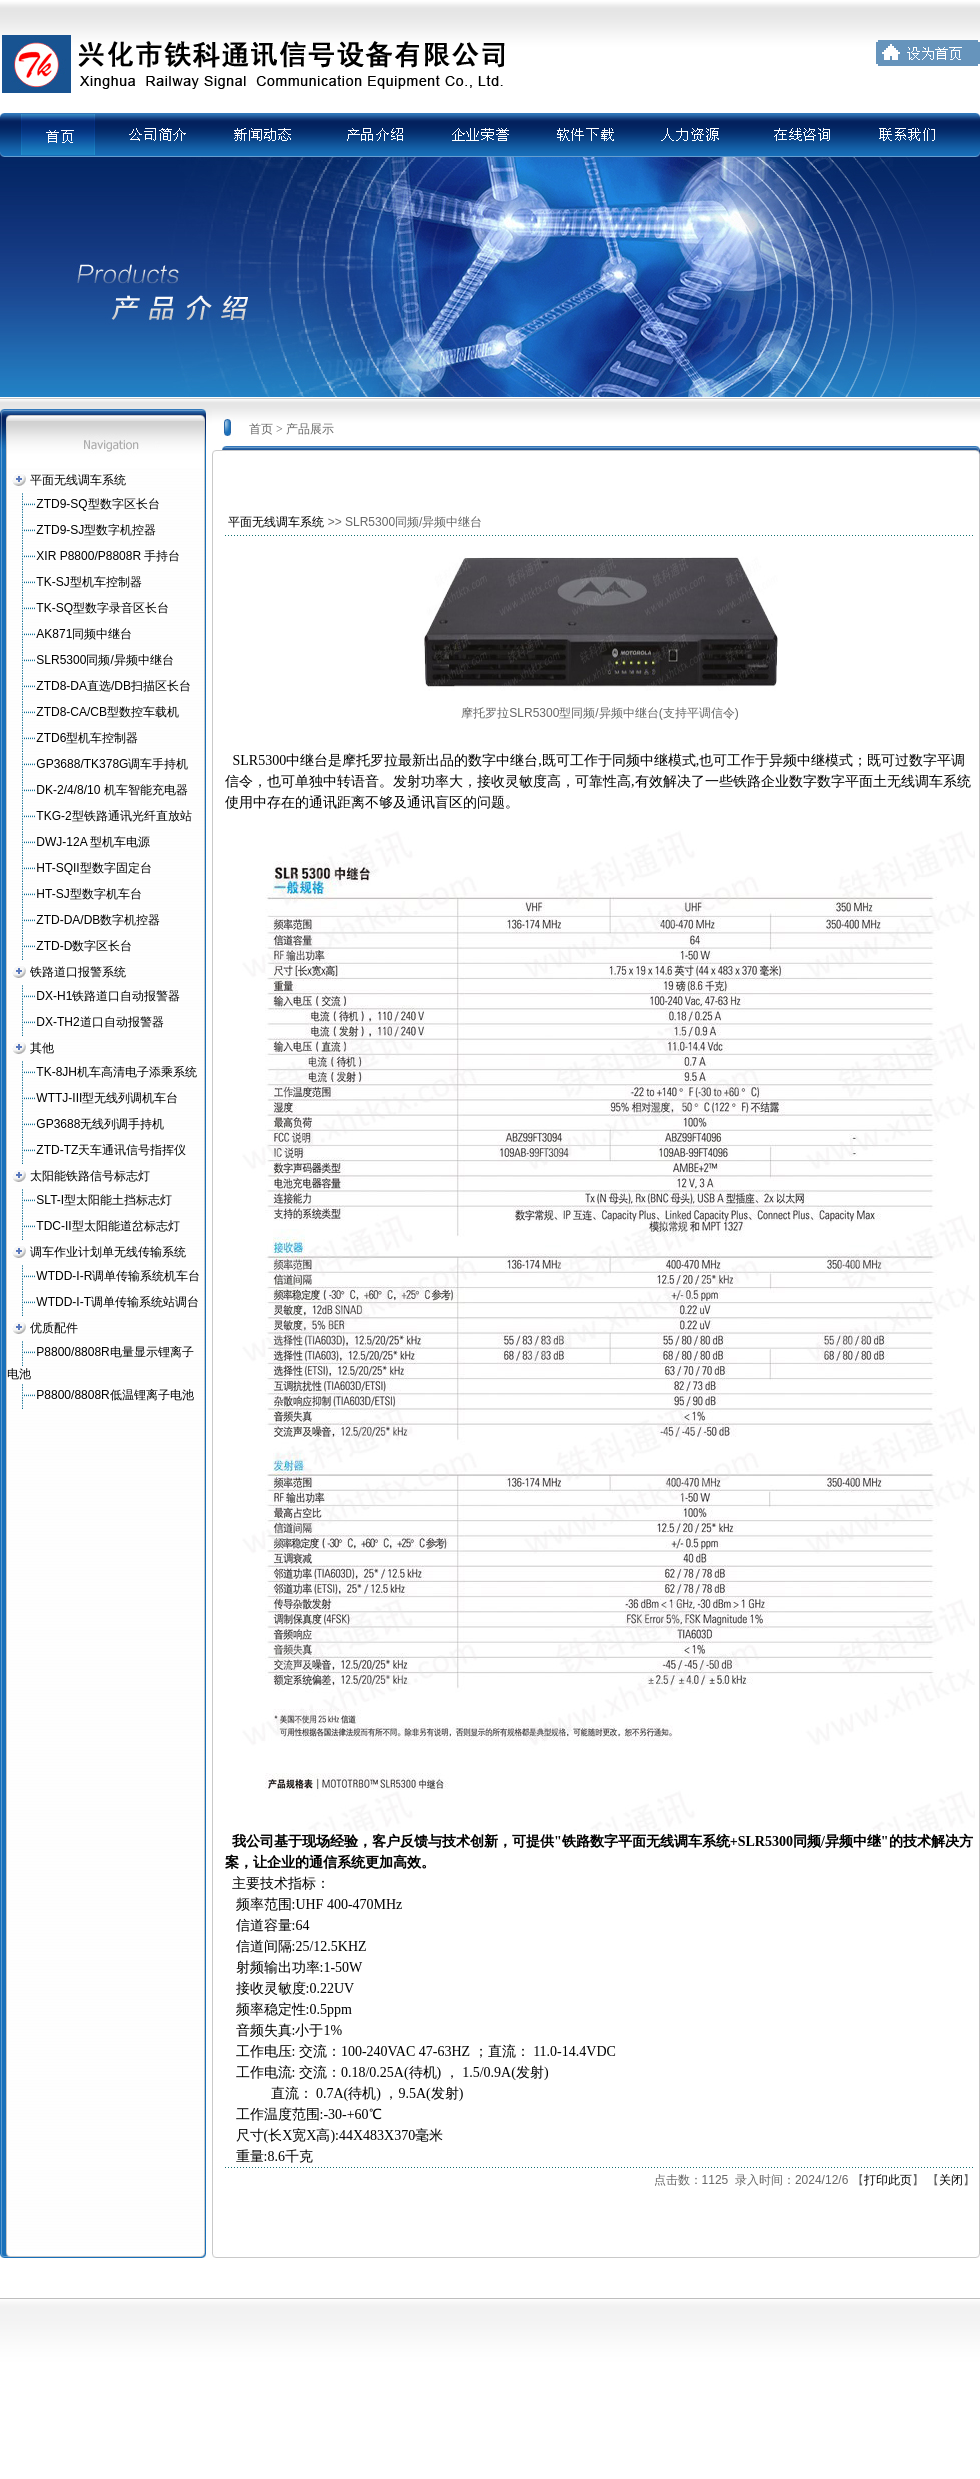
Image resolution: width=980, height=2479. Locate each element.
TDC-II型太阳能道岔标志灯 (107, 1226)
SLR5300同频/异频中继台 (104, 660)
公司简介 (153, 135)
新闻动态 (261, 135)
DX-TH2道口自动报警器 (99, 1022)
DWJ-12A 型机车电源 (93, 842)
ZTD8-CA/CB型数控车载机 (107, 712)
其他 (42, 1048)
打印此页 (888, 2180)
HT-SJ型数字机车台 (88, 894)
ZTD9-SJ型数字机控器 (96, 530)
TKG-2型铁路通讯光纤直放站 (113, 816)
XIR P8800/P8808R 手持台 (108, 556)
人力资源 (693, 135)
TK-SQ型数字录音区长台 (102, 608)
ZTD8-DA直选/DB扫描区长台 (113, 686)
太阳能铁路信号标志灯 (90, 1176)
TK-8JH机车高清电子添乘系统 (116, 1072)
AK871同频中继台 (84, 634)
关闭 (951, 2180)
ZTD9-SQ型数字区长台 (97, 504)
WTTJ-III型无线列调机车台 (107, 1098)
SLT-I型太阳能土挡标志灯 (104, 1200)
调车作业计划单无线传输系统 (108, 1252)
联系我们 (909, 135)
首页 (71, 135)
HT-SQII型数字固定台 (93, 868)
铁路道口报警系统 (78, 972)
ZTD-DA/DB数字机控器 (98, 920)
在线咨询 (801, 135)
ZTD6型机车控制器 (87, 738)
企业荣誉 (477, 135)
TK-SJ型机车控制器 (88, 582)
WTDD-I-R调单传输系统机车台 (118, 1276)
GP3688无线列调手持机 (100, 1124)
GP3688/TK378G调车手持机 (112, 764)
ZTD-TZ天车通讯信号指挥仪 (111, 1150)
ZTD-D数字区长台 (84, 946)
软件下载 (585, 135)
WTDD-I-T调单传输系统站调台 (117, 1302)
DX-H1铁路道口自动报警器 (108, 996)
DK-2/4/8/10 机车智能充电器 (111, 790)
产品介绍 (369, 135)
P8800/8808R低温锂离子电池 (114, 1395)
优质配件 (54, 1328)
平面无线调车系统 (78, 480)
